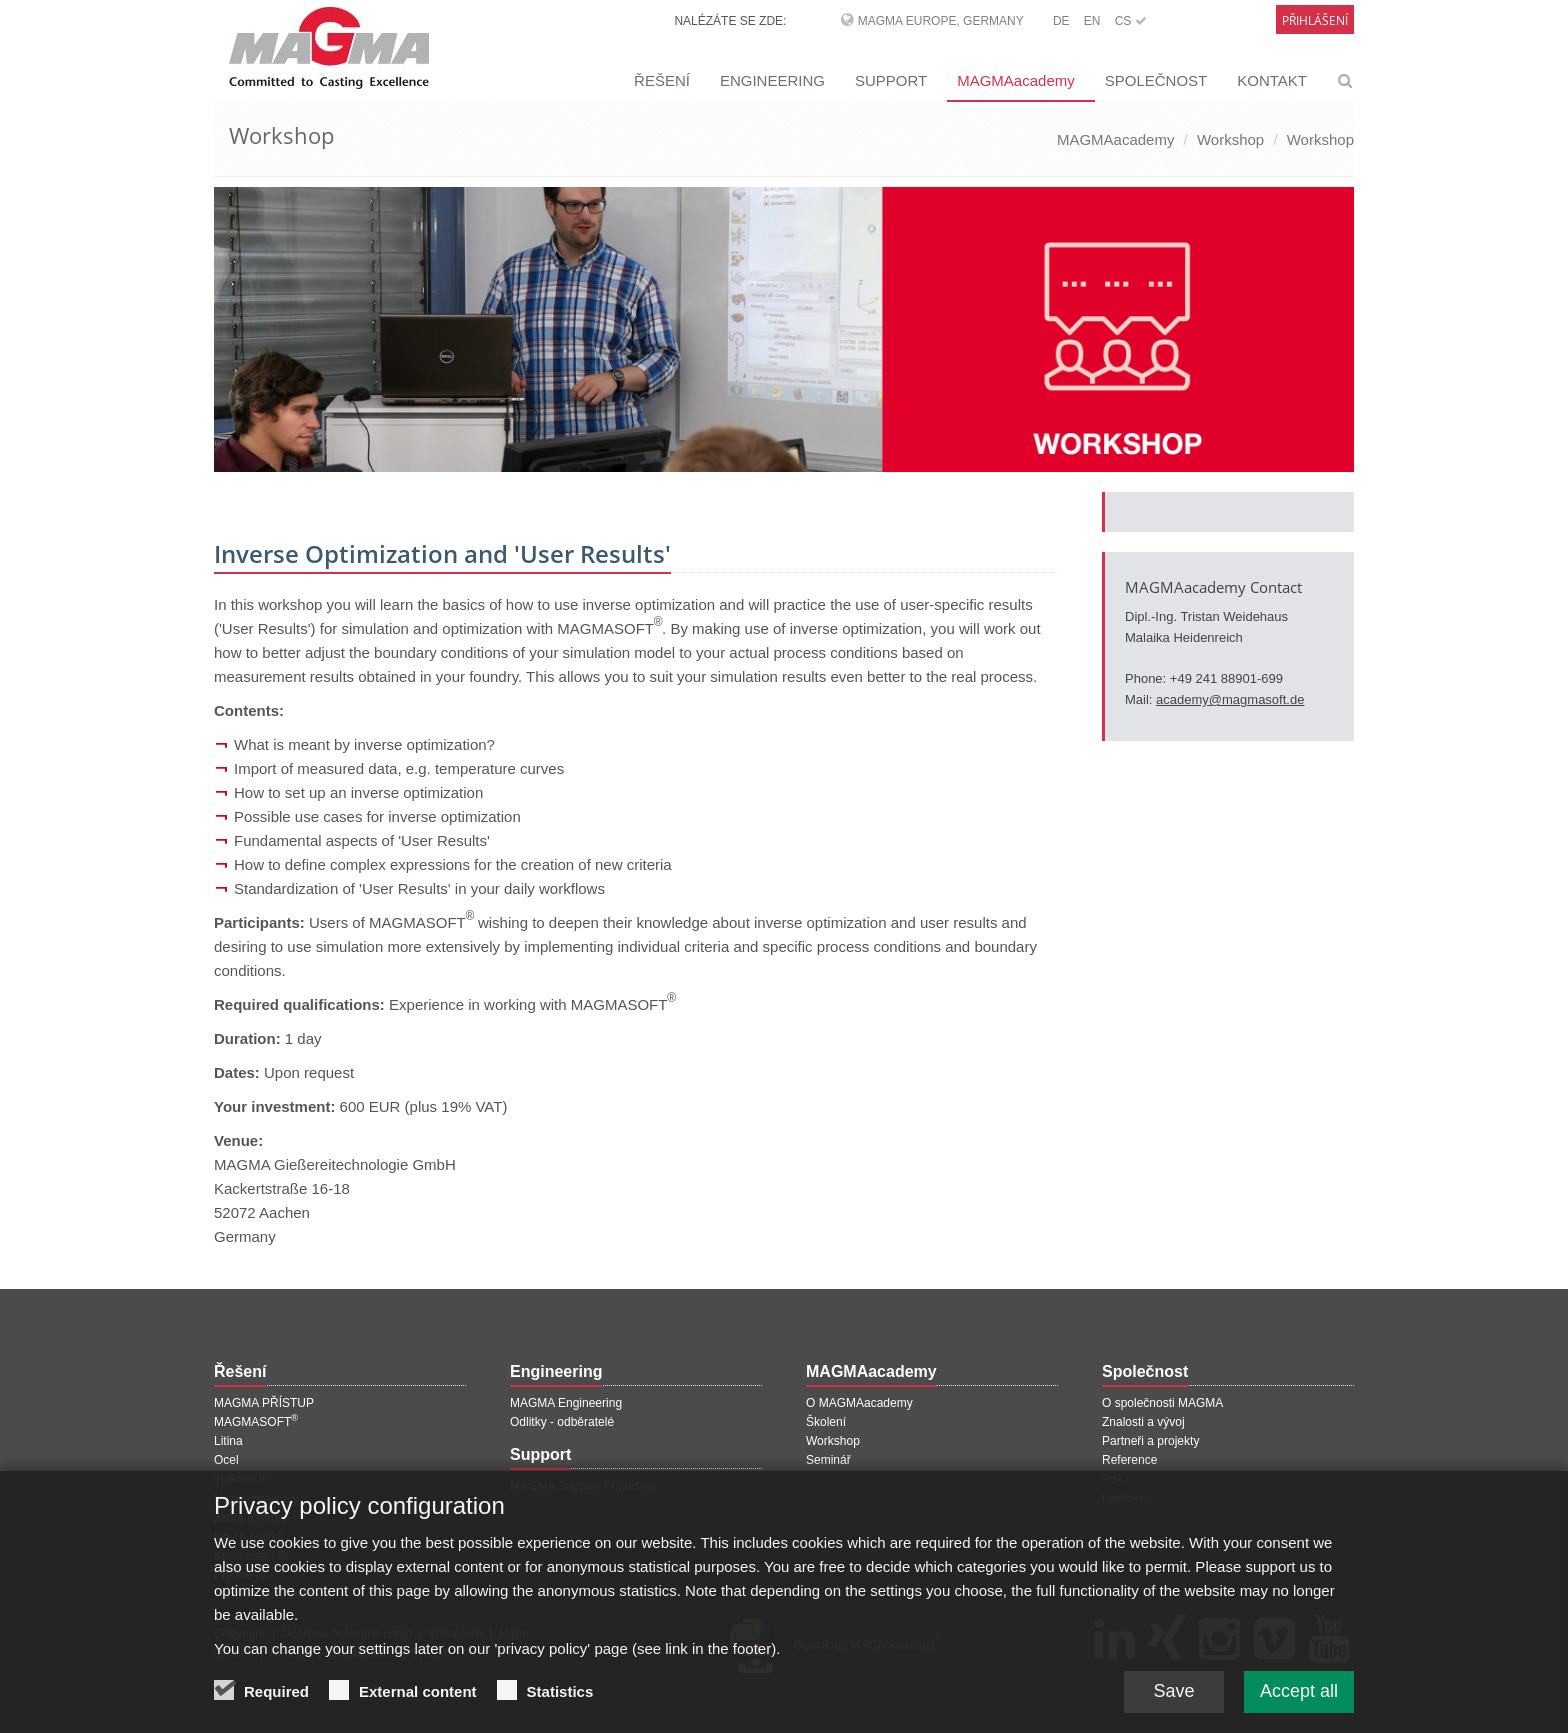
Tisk (1113, 1479)
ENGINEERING (772, 80)
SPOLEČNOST (1156, 80)
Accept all (1299, 1703)
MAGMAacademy (1016, 80)
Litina (228, 1441)
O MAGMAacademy (859, 1403)
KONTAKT (1272, 80)
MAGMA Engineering (566, 1403)
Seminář (828, 1460)
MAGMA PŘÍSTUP (264, 1403)
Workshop (1230, 139)
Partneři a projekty (1150, 1441)
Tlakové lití (242, 1479)
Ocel (226, 1460)
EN (1092, 21)
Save (1173, 1703)
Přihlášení (1315, 20)
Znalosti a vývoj (1143, 1422)
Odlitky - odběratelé (562, 1422)
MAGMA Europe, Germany (941, 21)
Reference (1129, 1460)
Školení (826, 1422)
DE (1061, 21)
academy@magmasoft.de (1230, 699)
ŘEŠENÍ (662, 80)
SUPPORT (891, 80)
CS (1131, 21)
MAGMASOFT (256, 1422)
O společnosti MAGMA (1162, 1403)
